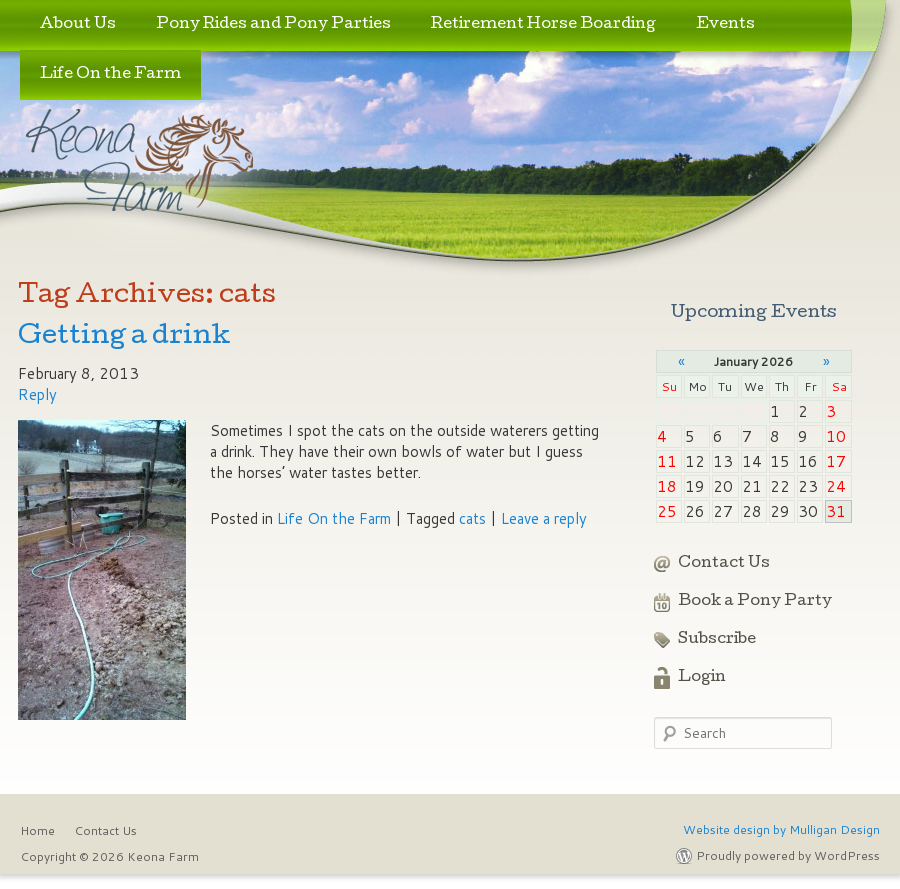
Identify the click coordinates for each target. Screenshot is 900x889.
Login (702, 678)
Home (37, 830)
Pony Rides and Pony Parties (273, 25)
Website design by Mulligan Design (781, 829)
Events (725, 25)
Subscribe (717, 640)
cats (472, 518)
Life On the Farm (110, 75)
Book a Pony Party (755, 602)
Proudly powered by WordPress (788, 855)
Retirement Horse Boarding (543, 25)
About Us (78, 25)
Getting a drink (124, 337)
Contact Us (724, 564)
